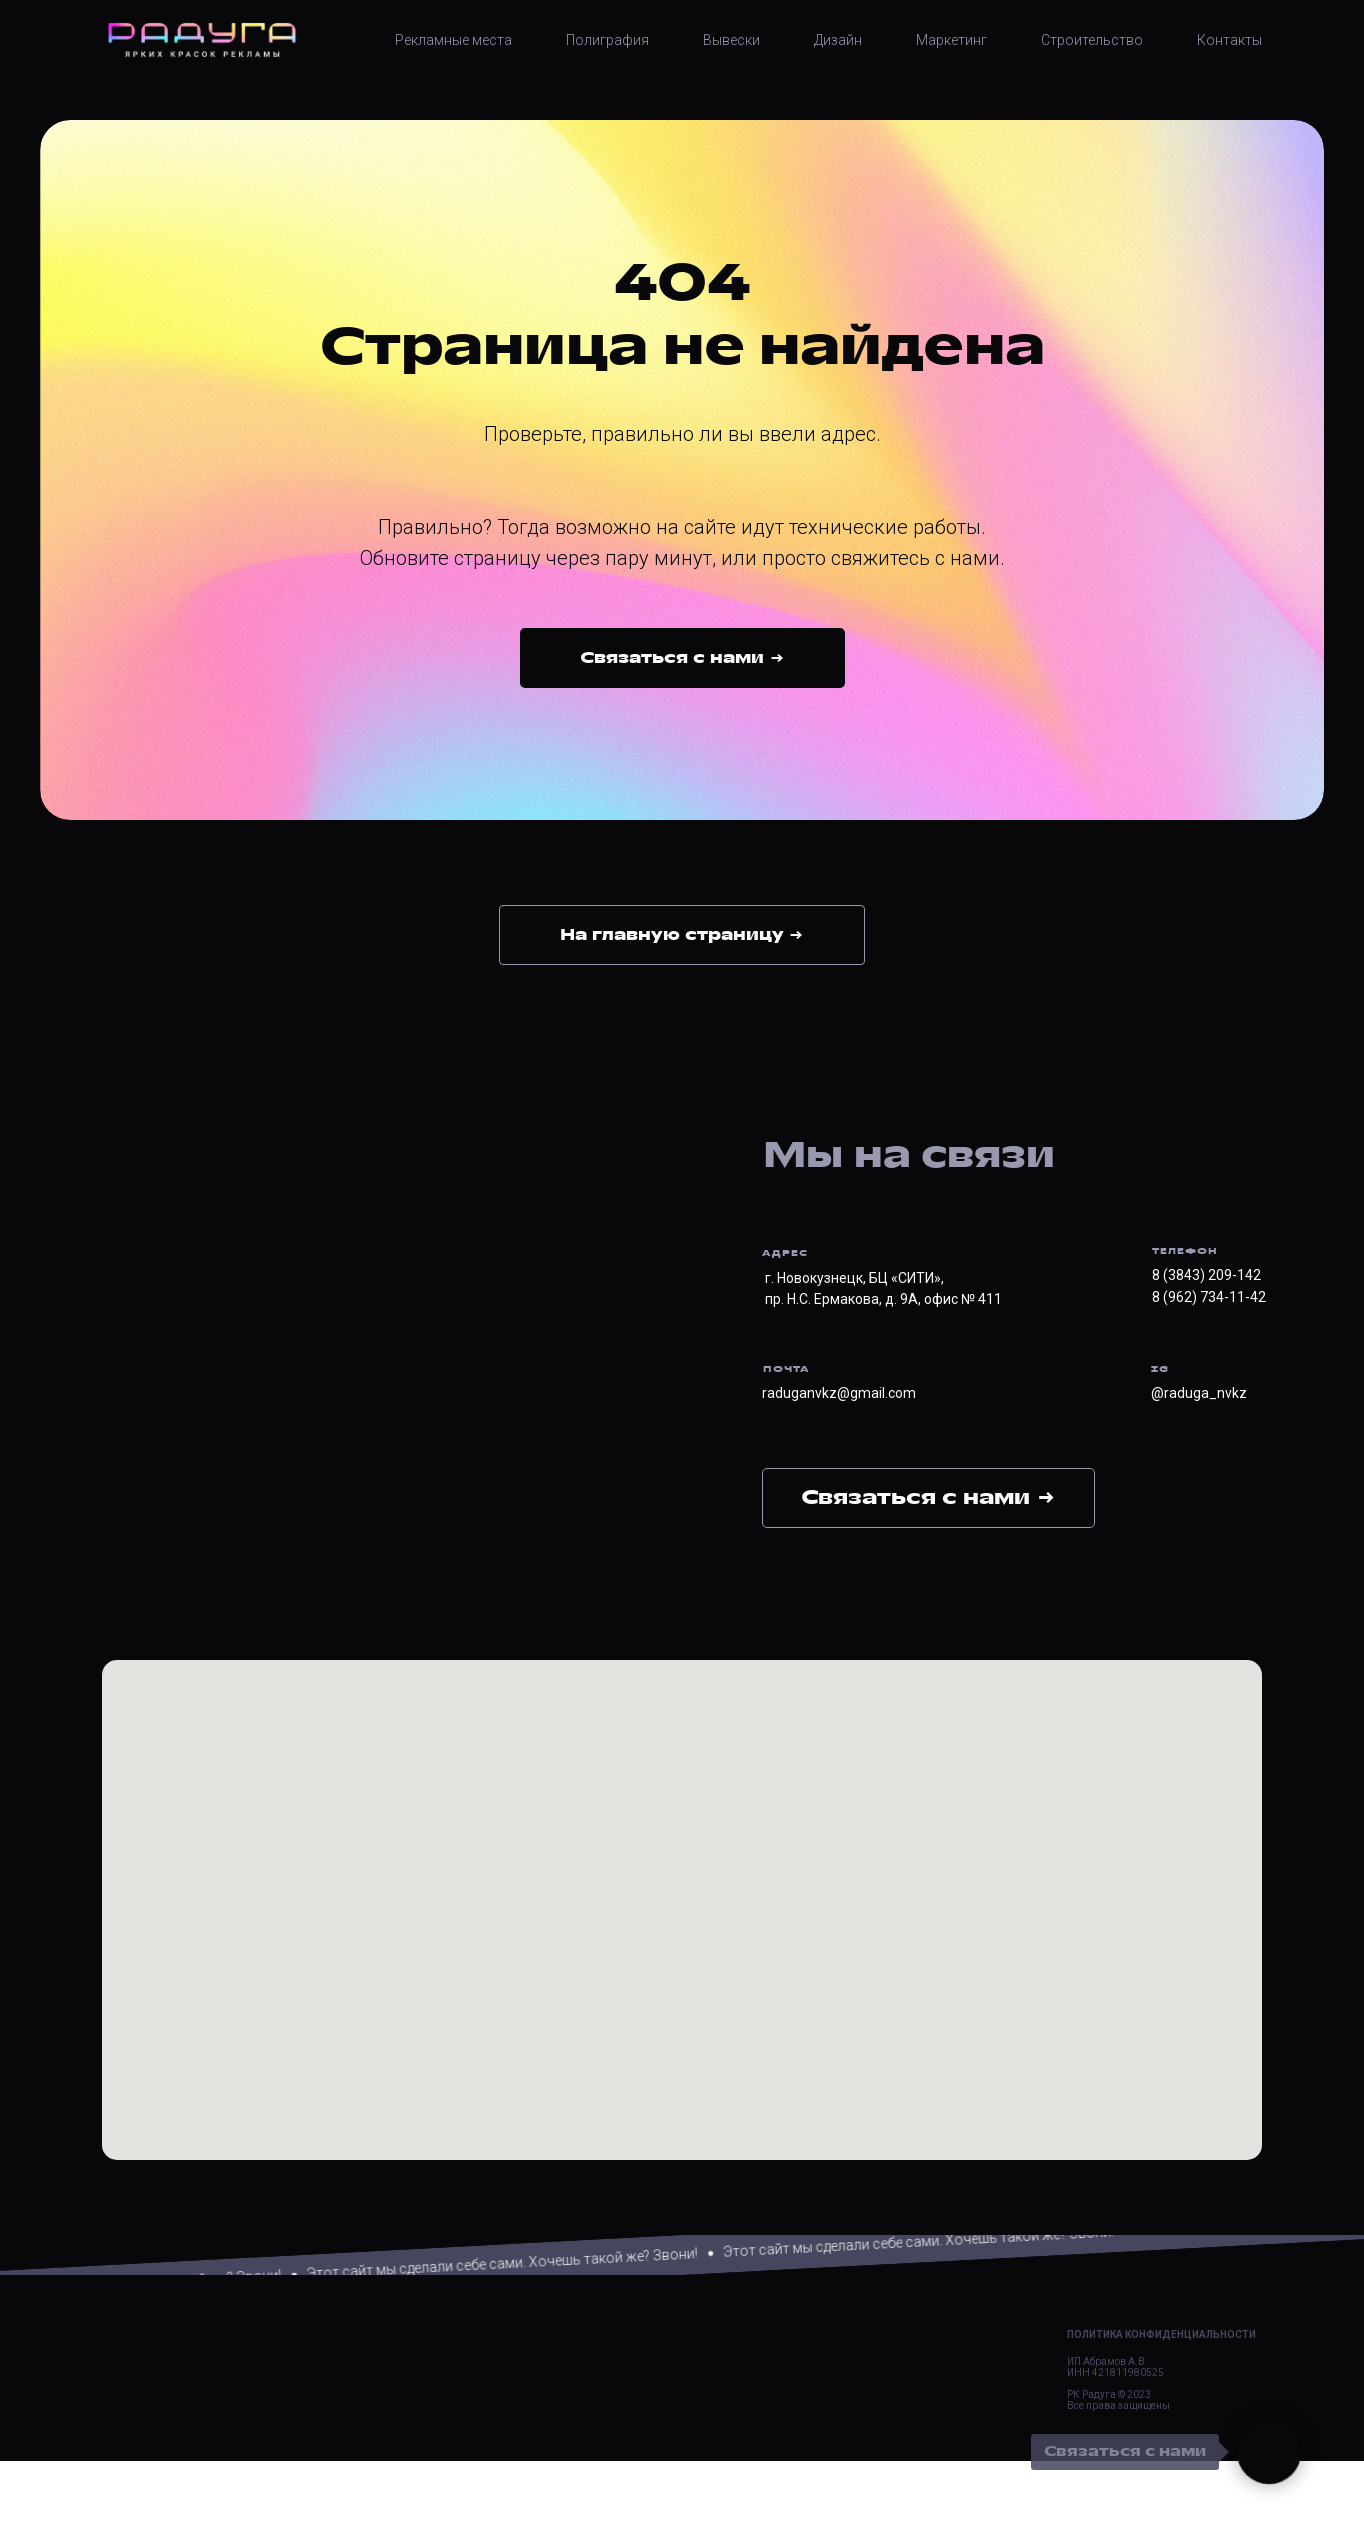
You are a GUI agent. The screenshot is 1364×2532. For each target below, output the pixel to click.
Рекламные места (453, 40)
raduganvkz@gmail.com (839, 1393)
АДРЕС (785, 1253)
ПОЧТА (786, 1369)
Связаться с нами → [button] (928, 1497)
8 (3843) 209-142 (1206, 1275)
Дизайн (838, 40)
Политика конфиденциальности (1161, 2405)
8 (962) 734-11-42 (1209, 1297)
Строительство (1092, 40)
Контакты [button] (1229, 40)
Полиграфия (607, 40)
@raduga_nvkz (1199, 1393)
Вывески (731, 40)
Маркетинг (951, 40)
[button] (682, 658)
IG (1160, 1369)
